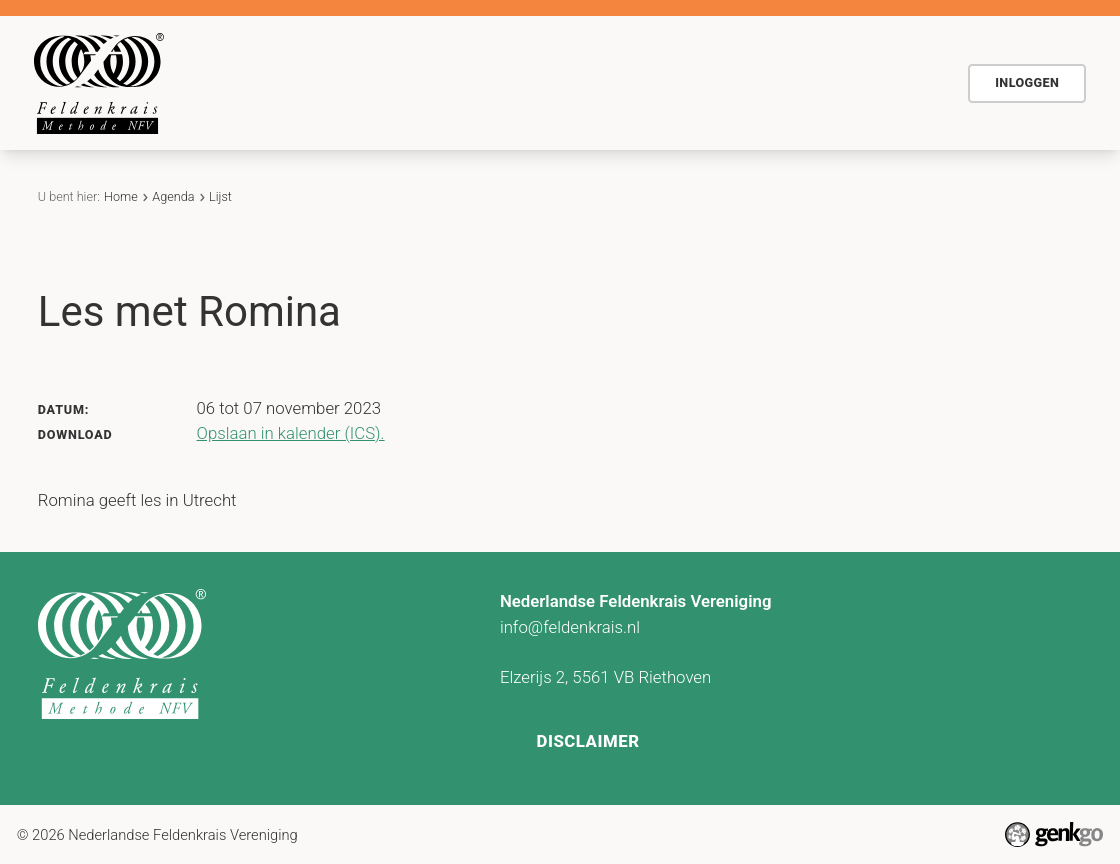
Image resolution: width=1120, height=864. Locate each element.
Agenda (617, 82)
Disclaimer (587, 741)
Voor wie (522, 82)
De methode (410, 82)
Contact (799, 82)
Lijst (220, 196)
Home (324, 83)
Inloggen (1027, 82)
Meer (892, 83)
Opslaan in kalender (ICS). (291, 433)
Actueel (707, 82)
